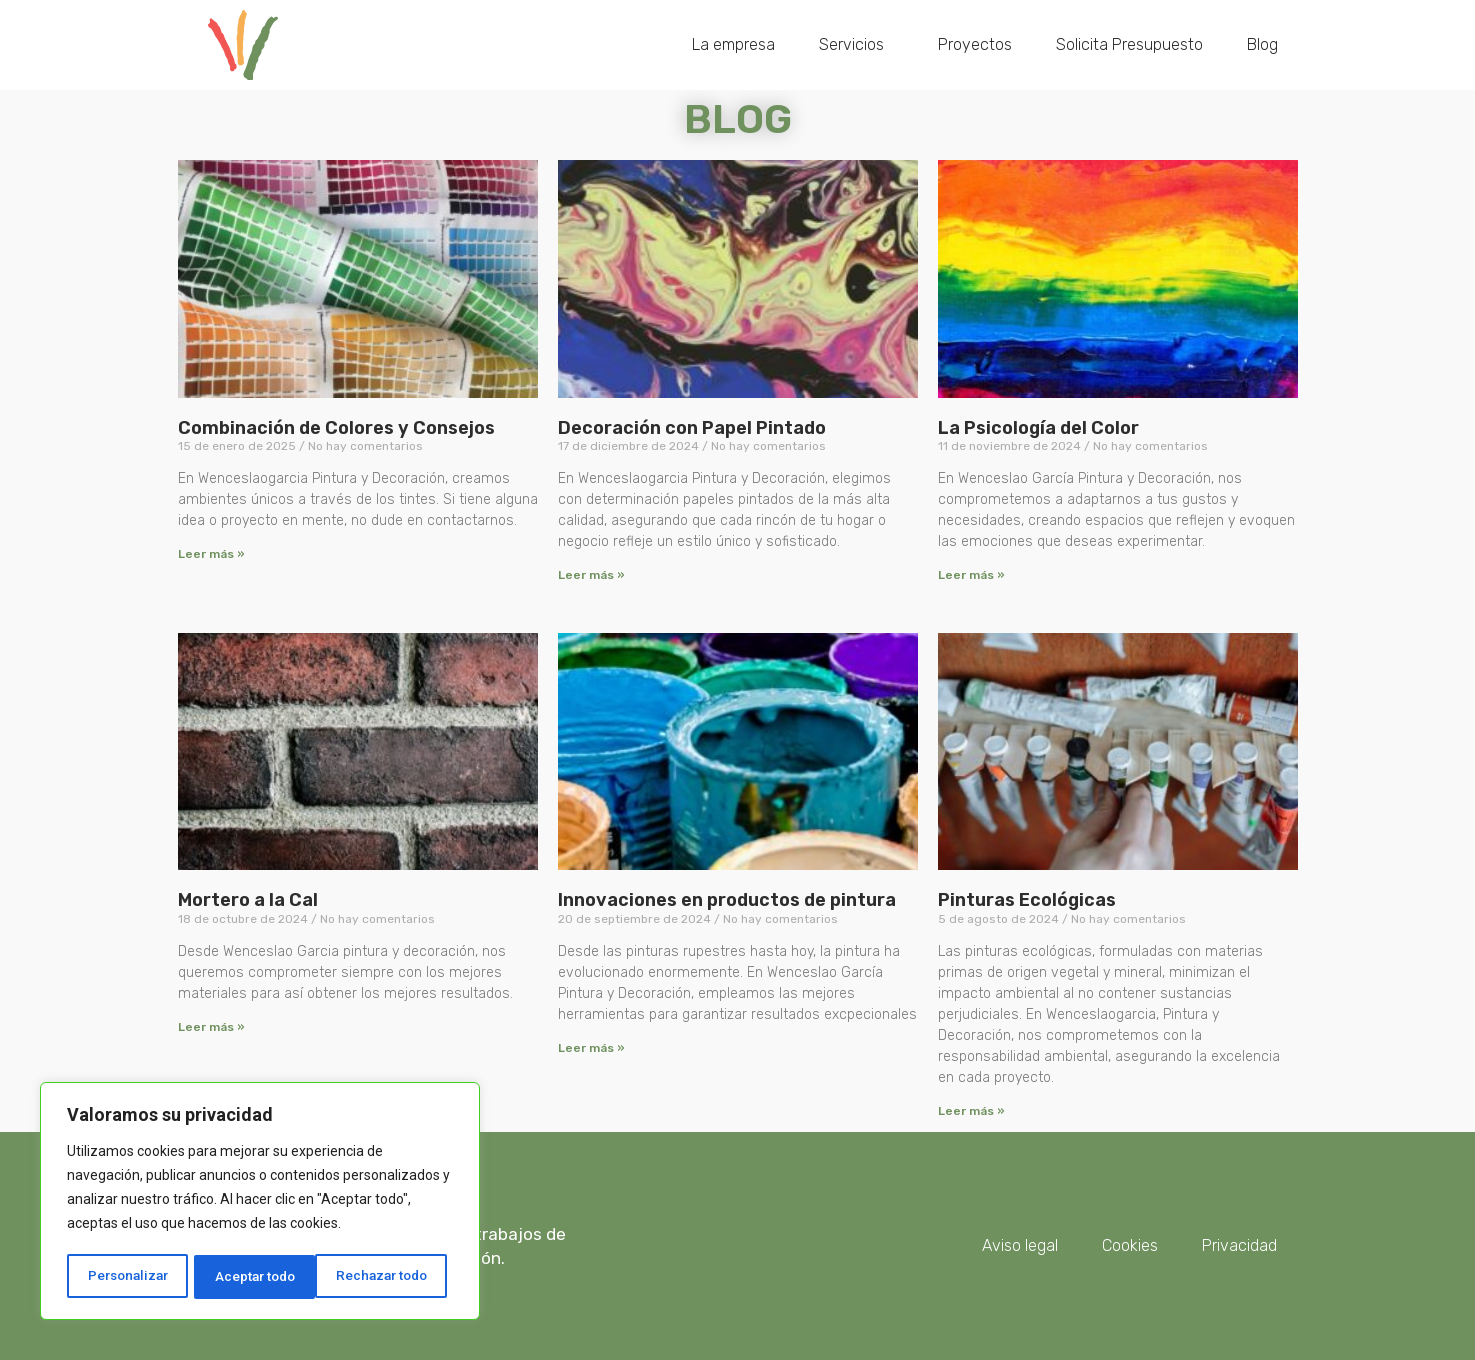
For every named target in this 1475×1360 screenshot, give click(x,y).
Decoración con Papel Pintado (692, 428)
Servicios (856, 45)
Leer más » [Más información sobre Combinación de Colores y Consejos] (211, 554)
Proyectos (975, 44)
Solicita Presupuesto (1129, 44)
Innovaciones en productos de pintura (727, 900)
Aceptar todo (393, 1277)
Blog (1262, 44)
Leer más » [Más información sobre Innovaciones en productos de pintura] (591, 1048)
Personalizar (127, 1277)
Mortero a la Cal (248, 900)
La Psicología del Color (1038, 428)
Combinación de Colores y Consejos (336, 428)
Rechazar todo (260, 1277)
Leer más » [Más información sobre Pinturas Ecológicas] (971, 1111)
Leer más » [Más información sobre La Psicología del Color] (971, 575)
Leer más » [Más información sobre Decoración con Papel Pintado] (591, 575)
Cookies (1130, 1245)
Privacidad (1239, 1245)
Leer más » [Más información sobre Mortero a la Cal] (211, 1027)
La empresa (733, 44)
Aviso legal (1020, 1245)
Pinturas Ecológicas (1027, 900)
